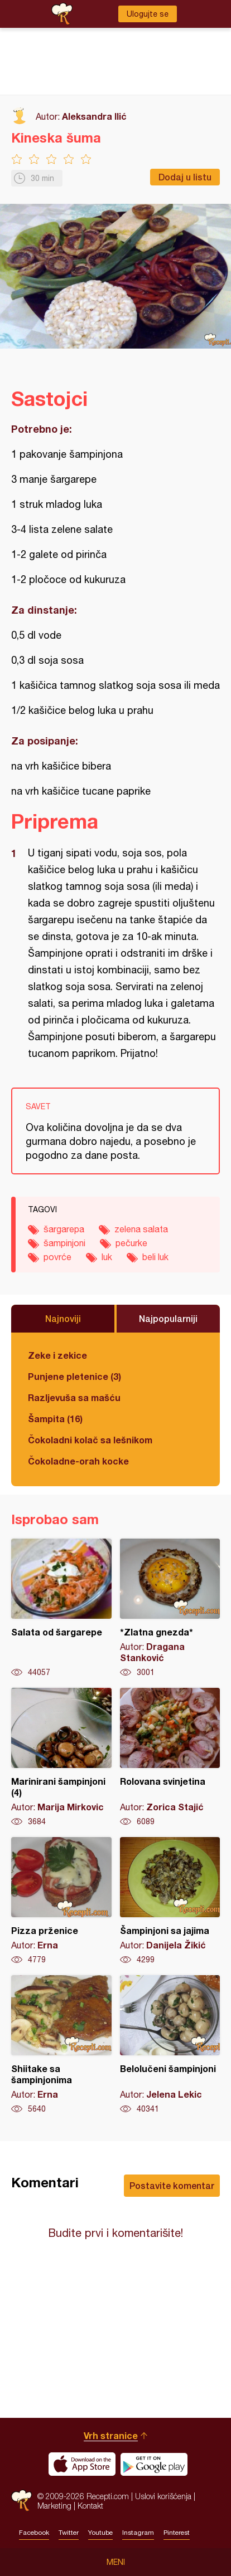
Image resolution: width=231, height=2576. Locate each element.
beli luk (155, 1257)
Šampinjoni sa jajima (170, 1901)
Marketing (54, 2505)
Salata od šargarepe (61, 1608)
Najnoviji (63, 1318)
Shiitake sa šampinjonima (61, 2044)
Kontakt (90, 2505)
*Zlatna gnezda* (170, 1608)
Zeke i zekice (57, 1355)
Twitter (69, 2532)
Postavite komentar (171, 2185)
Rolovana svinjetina (170, 1757)
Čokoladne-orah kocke (78, 1461)
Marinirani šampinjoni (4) (61, 1757)
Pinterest (176, 2532)
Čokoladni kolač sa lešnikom (90, 1439)
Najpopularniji (168, 1318)
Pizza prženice (61, 1901)
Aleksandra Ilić (94, 116)
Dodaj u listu (184, 177)
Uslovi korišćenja (163, 2496)
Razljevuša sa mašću (74, 1397)
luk (107, 1257)
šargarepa (64, 1229)
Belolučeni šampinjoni (170, 2044)
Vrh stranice (111, 2435)
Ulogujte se (148, 13)
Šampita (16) (55, 1418)
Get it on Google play (154, 2464)
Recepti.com (21, 2500)
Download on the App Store (82, 2464)
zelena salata (141, 1229)
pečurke (131, 1243)
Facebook (34, 2532)
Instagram (138, 2532)
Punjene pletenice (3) (74, 1376)
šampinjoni (64, 1243)
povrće (57, 1257)
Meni (116, 2562)
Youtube (100, 2532)
